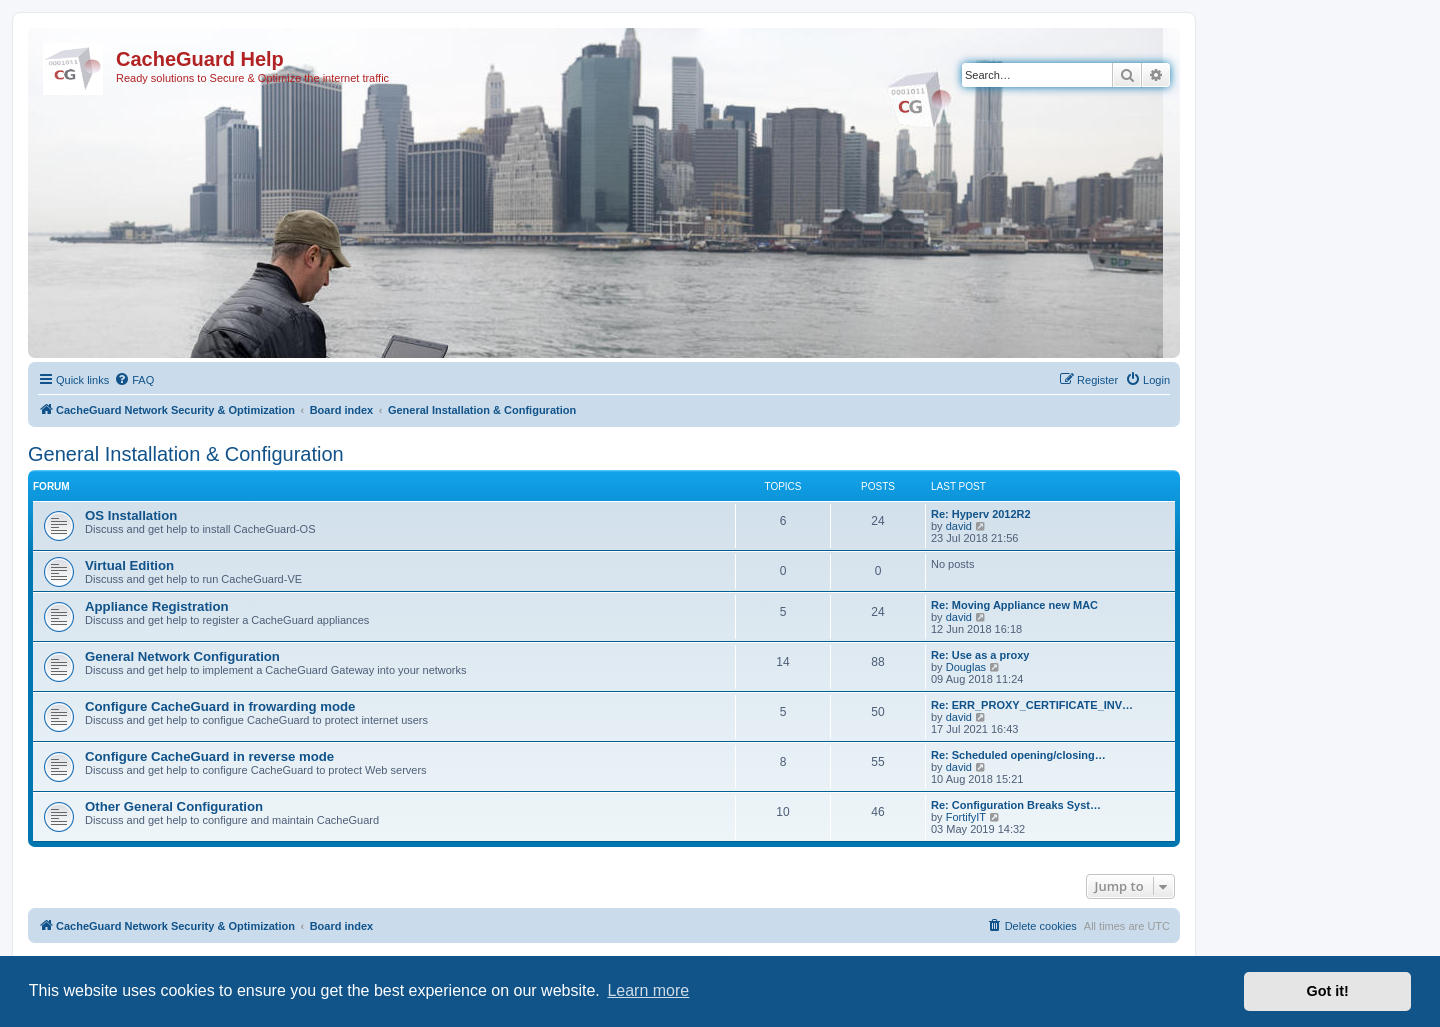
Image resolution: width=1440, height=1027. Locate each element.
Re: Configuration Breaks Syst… (1016, 805)
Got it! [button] (1328, 991)
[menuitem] (134, 380)
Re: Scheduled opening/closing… (1018, 755)
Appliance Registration (157, 606)
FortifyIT (966, 817)
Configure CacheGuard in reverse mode (209, 756)
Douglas (966, 667)
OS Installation (131, 515)
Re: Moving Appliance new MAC (1014, 605)
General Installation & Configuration (186, 454)
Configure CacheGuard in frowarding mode (220, 706)
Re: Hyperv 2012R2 (981, 514)
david (959, 526)
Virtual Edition (129, 565)
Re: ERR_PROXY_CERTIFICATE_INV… (1032, 705)
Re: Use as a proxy (980, 655)
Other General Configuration (174, 806)
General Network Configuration (182, 656)
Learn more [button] (648, 990)
